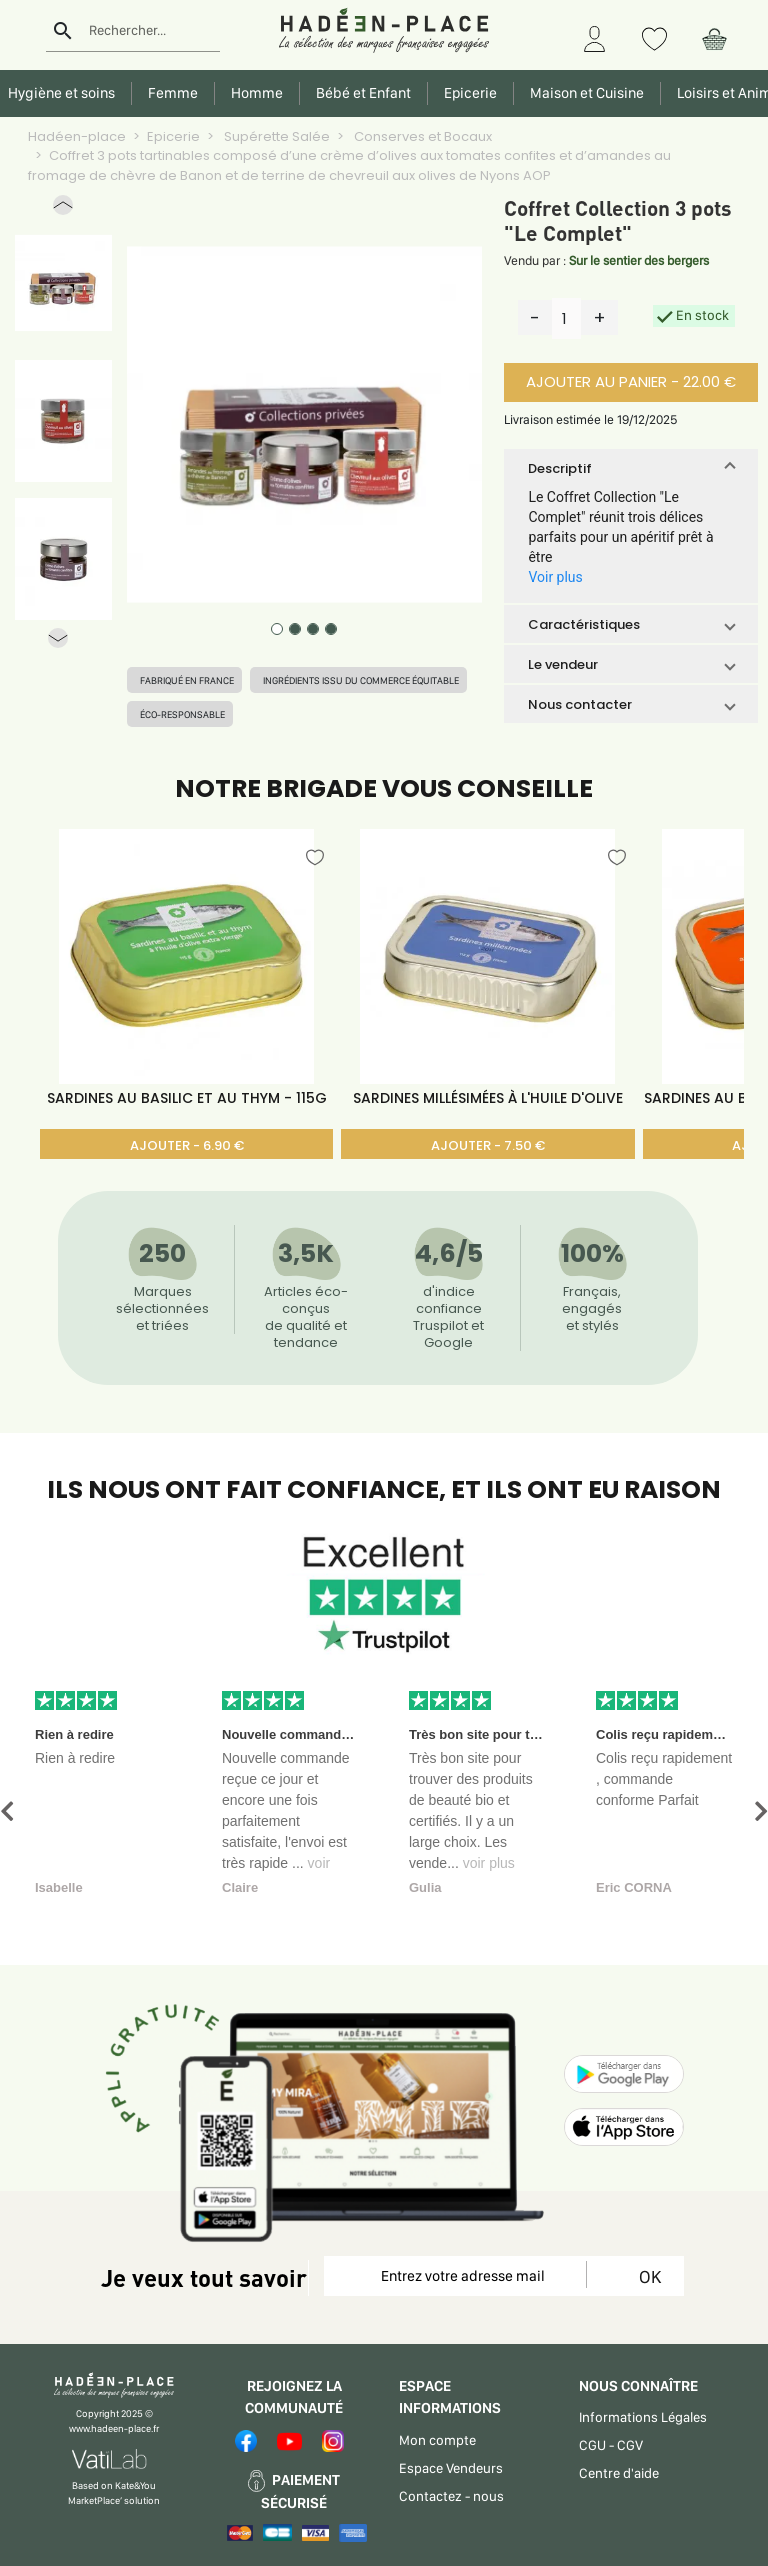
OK (646, 2276)
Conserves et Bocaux (421, 136)
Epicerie (173, 136)
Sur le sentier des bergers (639, 260)
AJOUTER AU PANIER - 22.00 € (631, 381)
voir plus (489, 1863)
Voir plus (555, 577)
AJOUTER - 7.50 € (488, 1145)
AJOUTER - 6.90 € (187, 1145)
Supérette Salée (275, 136)
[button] (63, 209)
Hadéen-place (77, 136)
